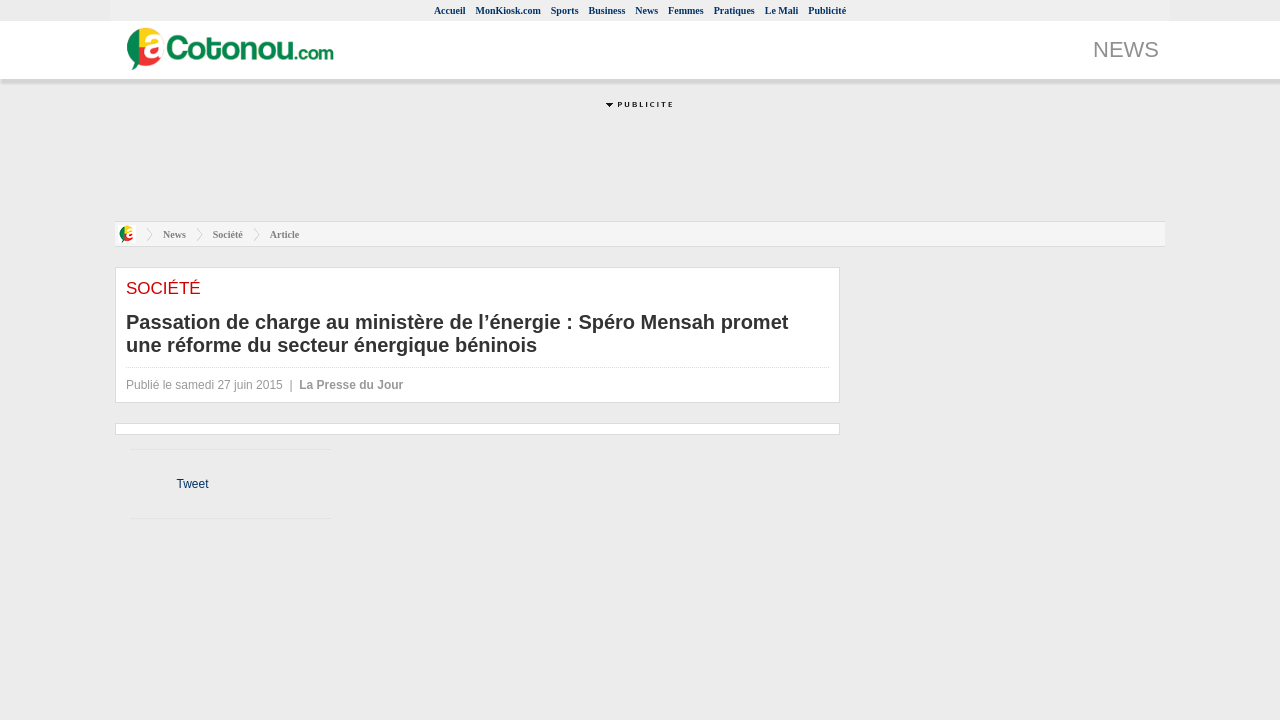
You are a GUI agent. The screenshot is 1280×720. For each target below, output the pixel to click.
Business (607, 10)
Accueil (450, 10)
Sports (565, 10)
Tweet (192, 484)
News (646, 10)
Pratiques (734, 10)
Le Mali (782, 10)
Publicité (827, 10)
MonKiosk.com (508, 10)
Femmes (686, 10)
